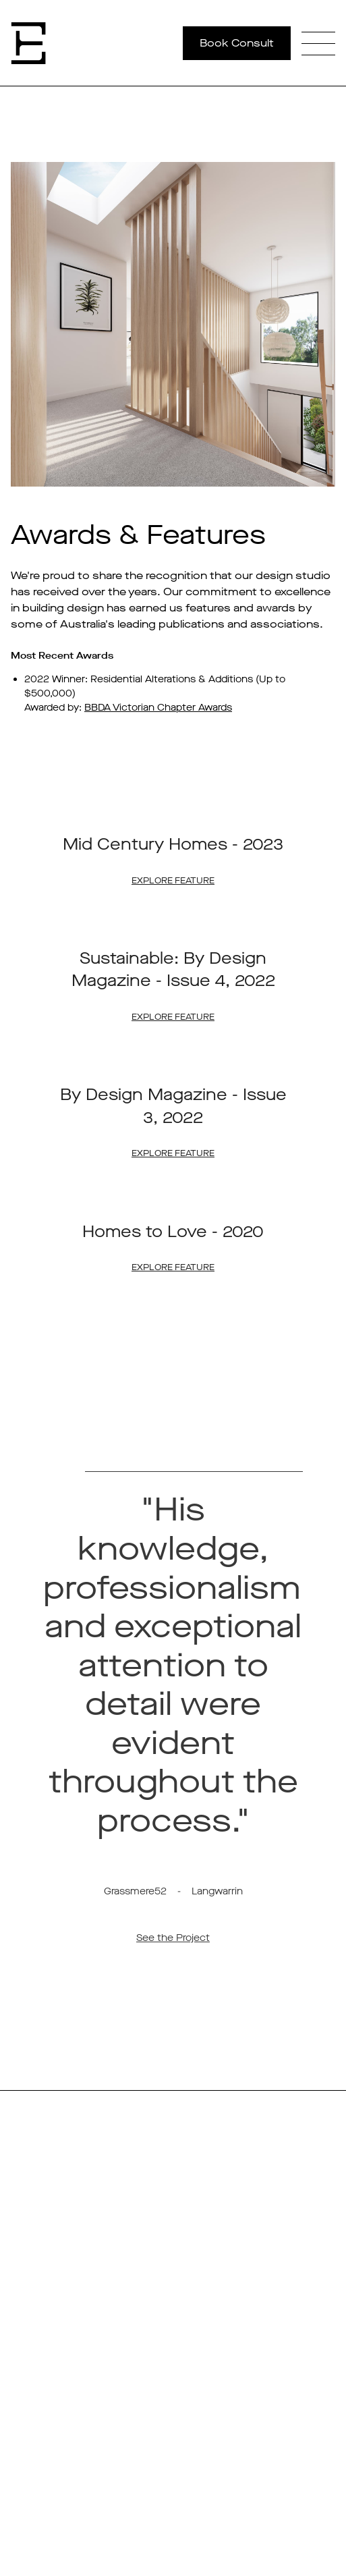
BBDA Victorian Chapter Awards (158, 707)
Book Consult (237, 43)
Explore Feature (173, 880)
